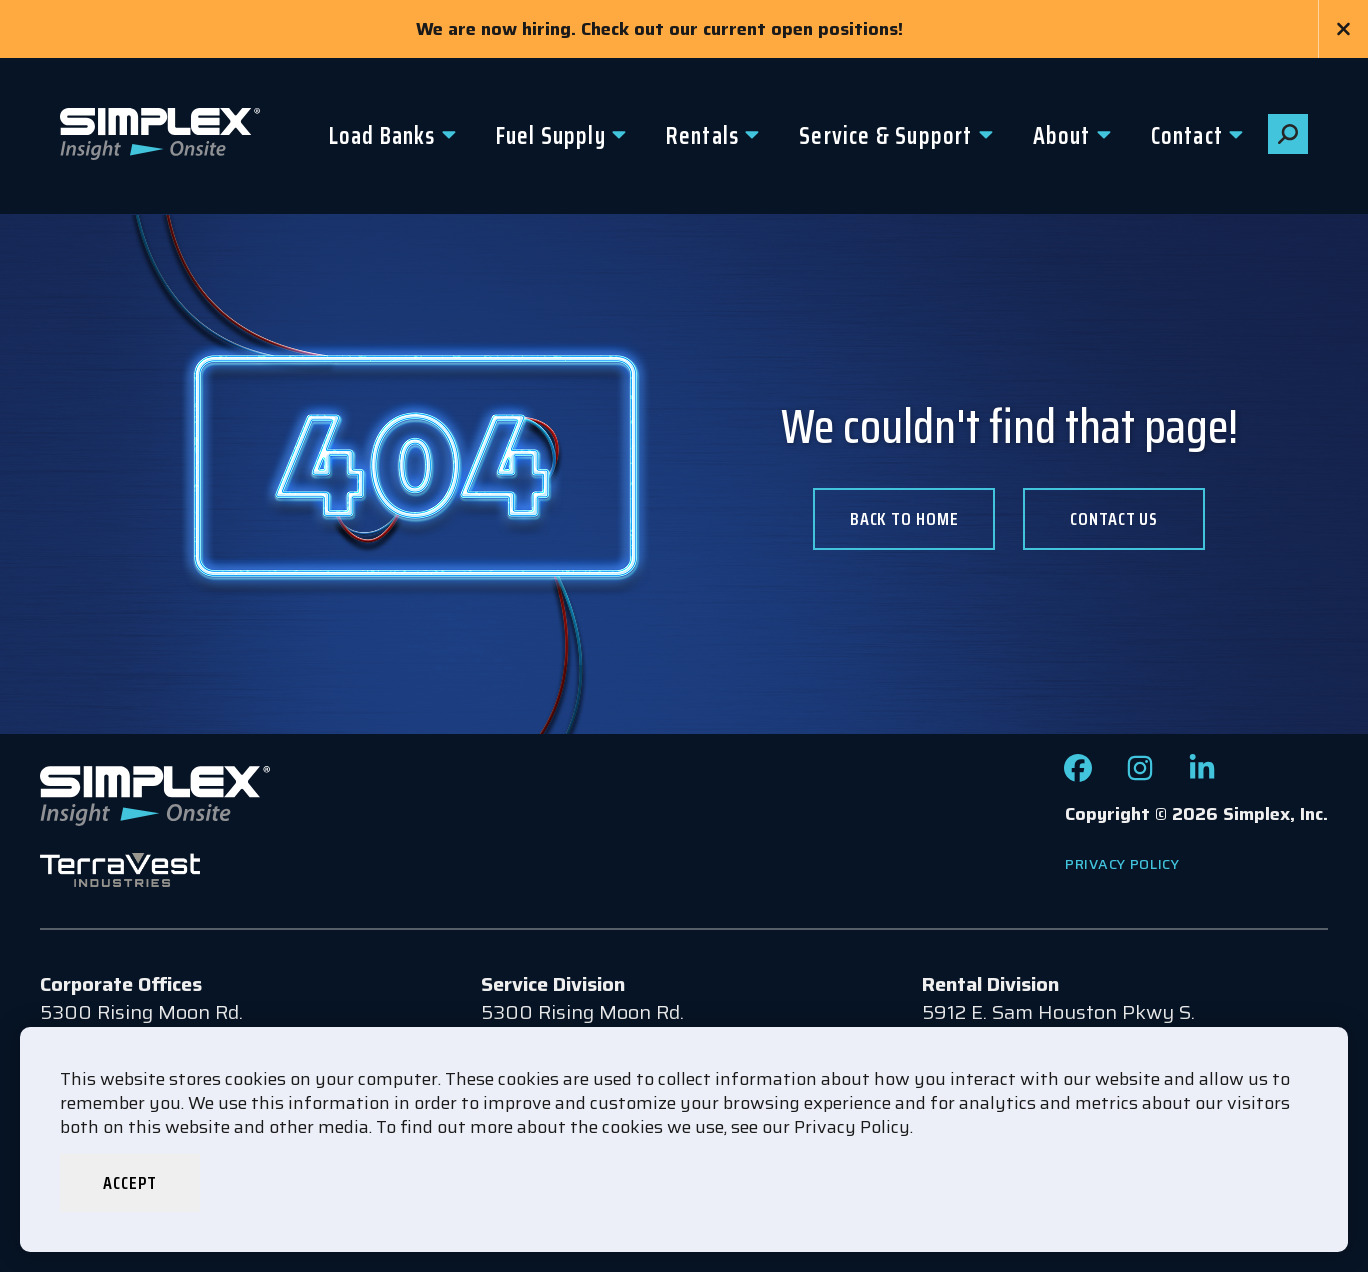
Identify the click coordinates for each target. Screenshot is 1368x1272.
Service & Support (885, 136)
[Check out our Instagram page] (1140, 775)
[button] (1288, 134)
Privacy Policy (1122, 864)
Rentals (702, 136)
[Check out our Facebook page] (1078, 775)
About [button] (1062, 136)
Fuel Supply (551, 136)
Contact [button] (1187, 136)
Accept (129, 1183)
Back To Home (904, 519)
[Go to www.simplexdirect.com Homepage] (160, 136)
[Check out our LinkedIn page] (1202, 775)
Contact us (1114, 519)
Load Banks (382, 136)
